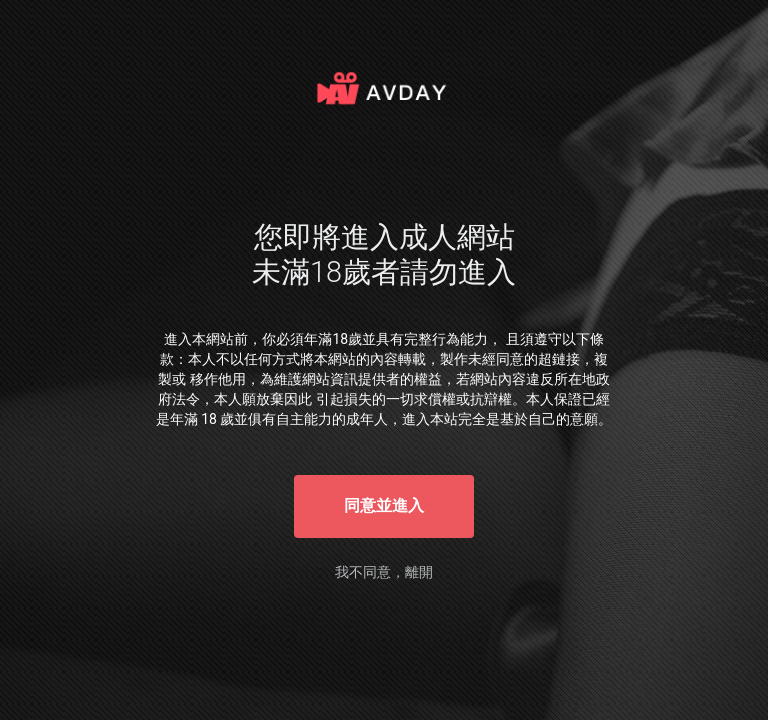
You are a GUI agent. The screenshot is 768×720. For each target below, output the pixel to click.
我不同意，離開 (384, 572)
